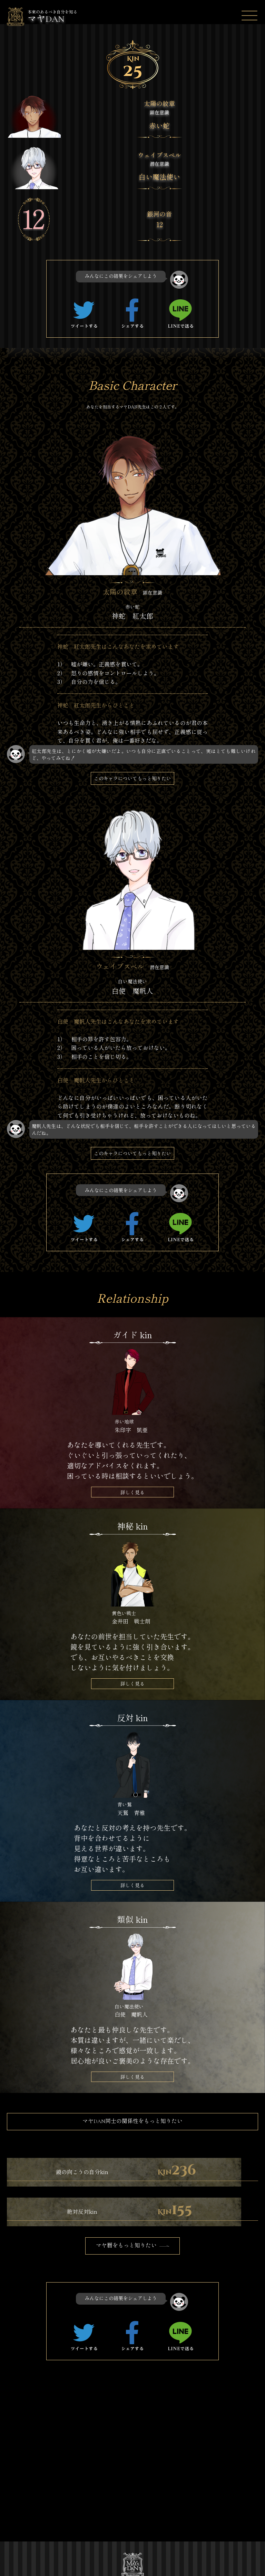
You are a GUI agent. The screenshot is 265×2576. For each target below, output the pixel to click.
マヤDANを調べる (56, 2502)
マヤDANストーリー (109, 2485)
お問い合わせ (106, 2535)
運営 (41, 2522)
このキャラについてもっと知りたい (132, 778)
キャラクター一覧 (109, 2505)
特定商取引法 (106, 2522)
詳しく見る (132, 1492)
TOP (42, 2482)
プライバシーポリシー (61, 2535)
